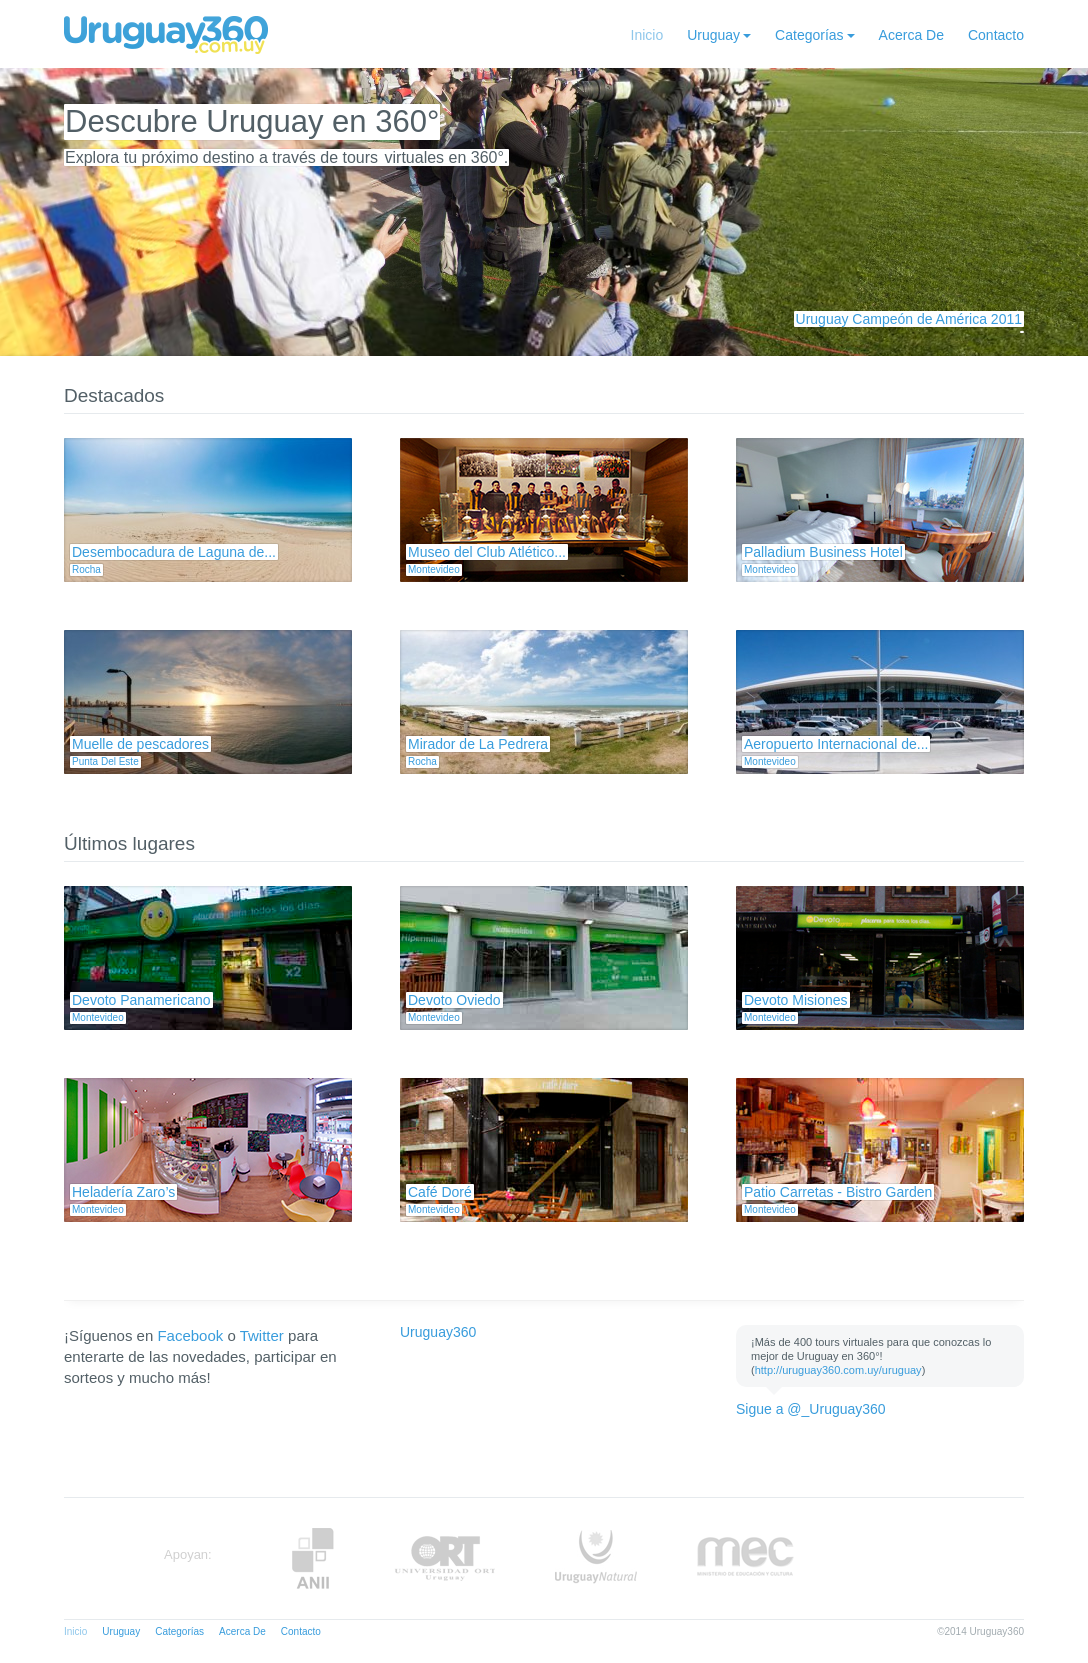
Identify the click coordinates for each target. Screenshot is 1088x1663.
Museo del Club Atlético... (487, 552)
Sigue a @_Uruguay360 (811, 1409)
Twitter (262, 1335)
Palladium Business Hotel (823, 552)
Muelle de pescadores (140, 744)
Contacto (996, 35)
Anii (313, 1558)
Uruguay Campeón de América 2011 (909, 319)
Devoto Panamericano (141, 1000)
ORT (444, 1558)
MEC (745, 1558)
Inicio (647, 35)
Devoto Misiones (796, 1000)
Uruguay (713, 35)
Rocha (86, 569)
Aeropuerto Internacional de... (836, 744)
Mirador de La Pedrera (478, 744)
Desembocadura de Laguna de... (174, 552)
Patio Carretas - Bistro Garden (838, 1192)
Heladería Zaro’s (123, 1192)
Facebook (190, 1335)
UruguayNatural (596, 1558)
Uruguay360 (438, 1332)
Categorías (809, 35)
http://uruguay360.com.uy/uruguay (838, 1370)
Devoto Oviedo (454, 1000)
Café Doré (440, 1192)
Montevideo (434, 569)
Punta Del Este (105, 761)
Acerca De (911, 35)
